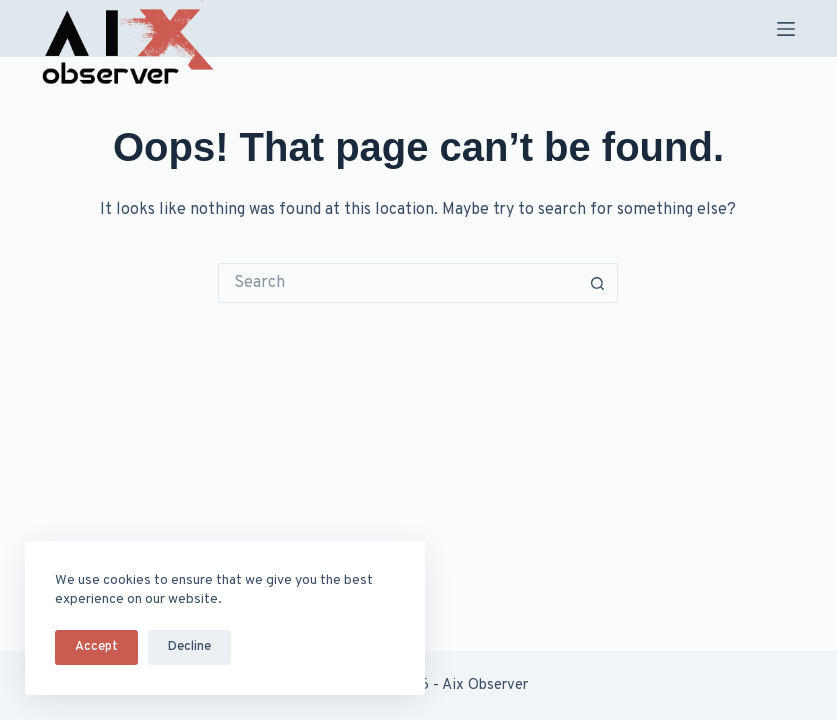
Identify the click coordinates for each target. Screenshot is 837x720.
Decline (189, 647)
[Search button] (598, 283)
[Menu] (786, 29)
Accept (96, 647)
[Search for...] (398, 283)
